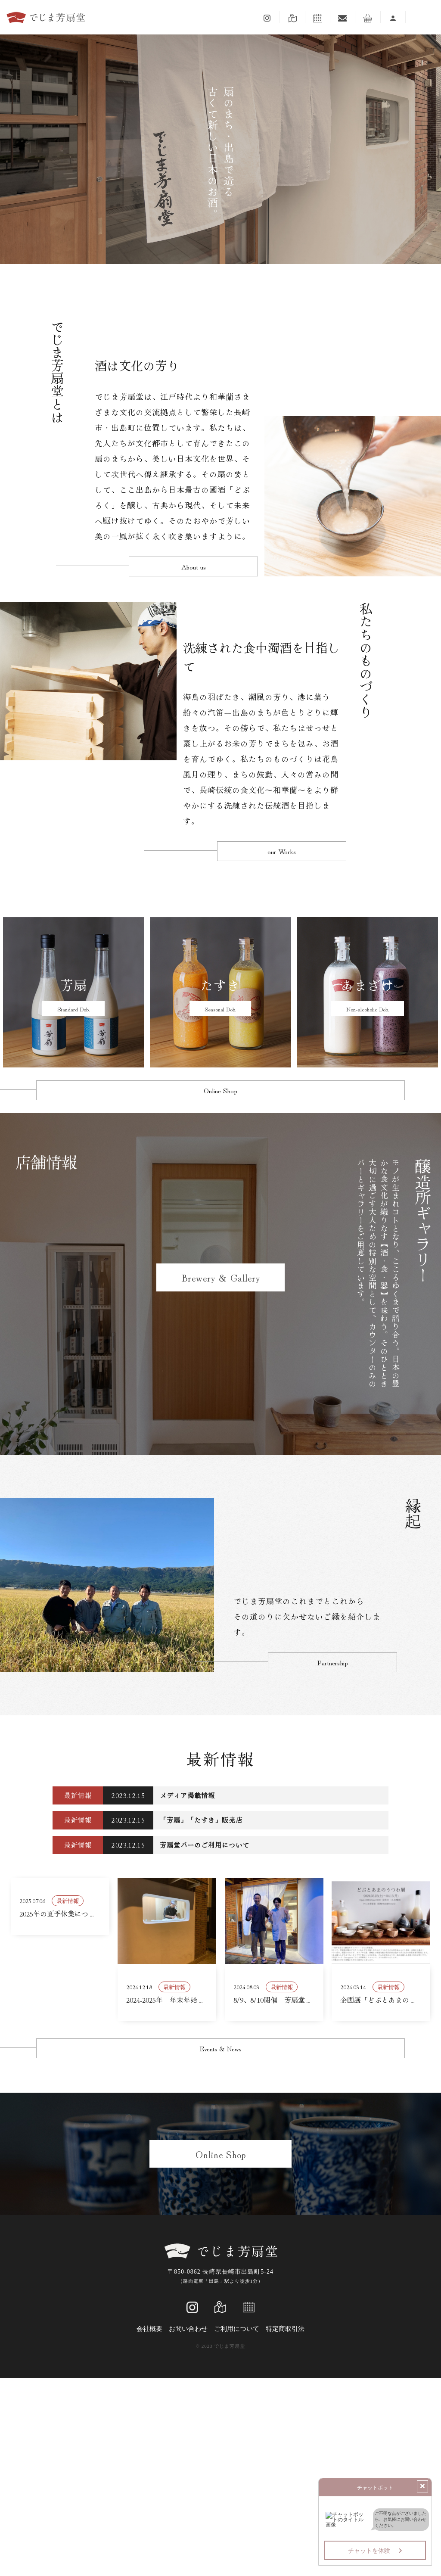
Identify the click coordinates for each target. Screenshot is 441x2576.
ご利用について (236, 2526)
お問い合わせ (188, 2526)
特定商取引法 (285, 2526)
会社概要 (149, 2526)
